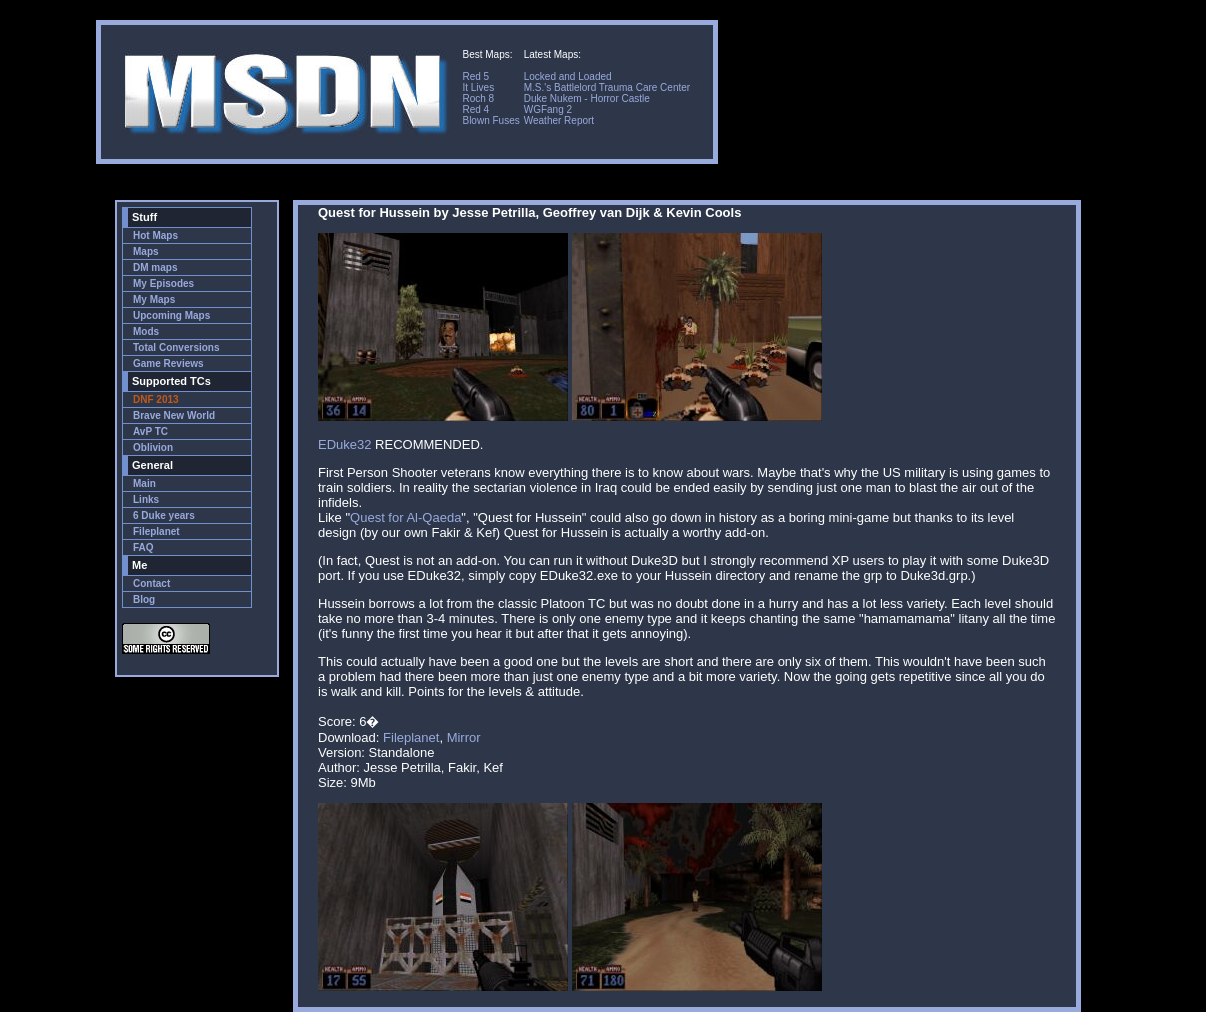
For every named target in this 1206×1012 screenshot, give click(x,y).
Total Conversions (176, 347)
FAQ (143, 547)
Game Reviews (168, 363)
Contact (151, 583)
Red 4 (475, 109)
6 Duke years (164, 515)
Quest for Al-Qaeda (405, 517)
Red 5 (475, 76)
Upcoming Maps (171, 315)
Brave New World (174, 415)
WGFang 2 (548, 109)
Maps (146, 251)
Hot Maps (155, 235)
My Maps (154, 299)
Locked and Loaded (568, 76)
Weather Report (559, 120)
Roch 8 (478, 98)
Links (146, 499)
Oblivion (153, 447)
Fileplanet (156, 531)
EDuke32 (344, 444)
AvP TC (150, 431)
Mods (146, 331)
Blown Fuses (490, 120)
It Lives (478, 87)
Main (144, 483)
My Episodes (163, 283)
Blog (144, 599)
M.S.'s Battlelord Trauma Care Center (607, 87)
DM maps (155, 267)
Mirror (464, 737)
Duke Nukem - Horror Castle (587, 98)
